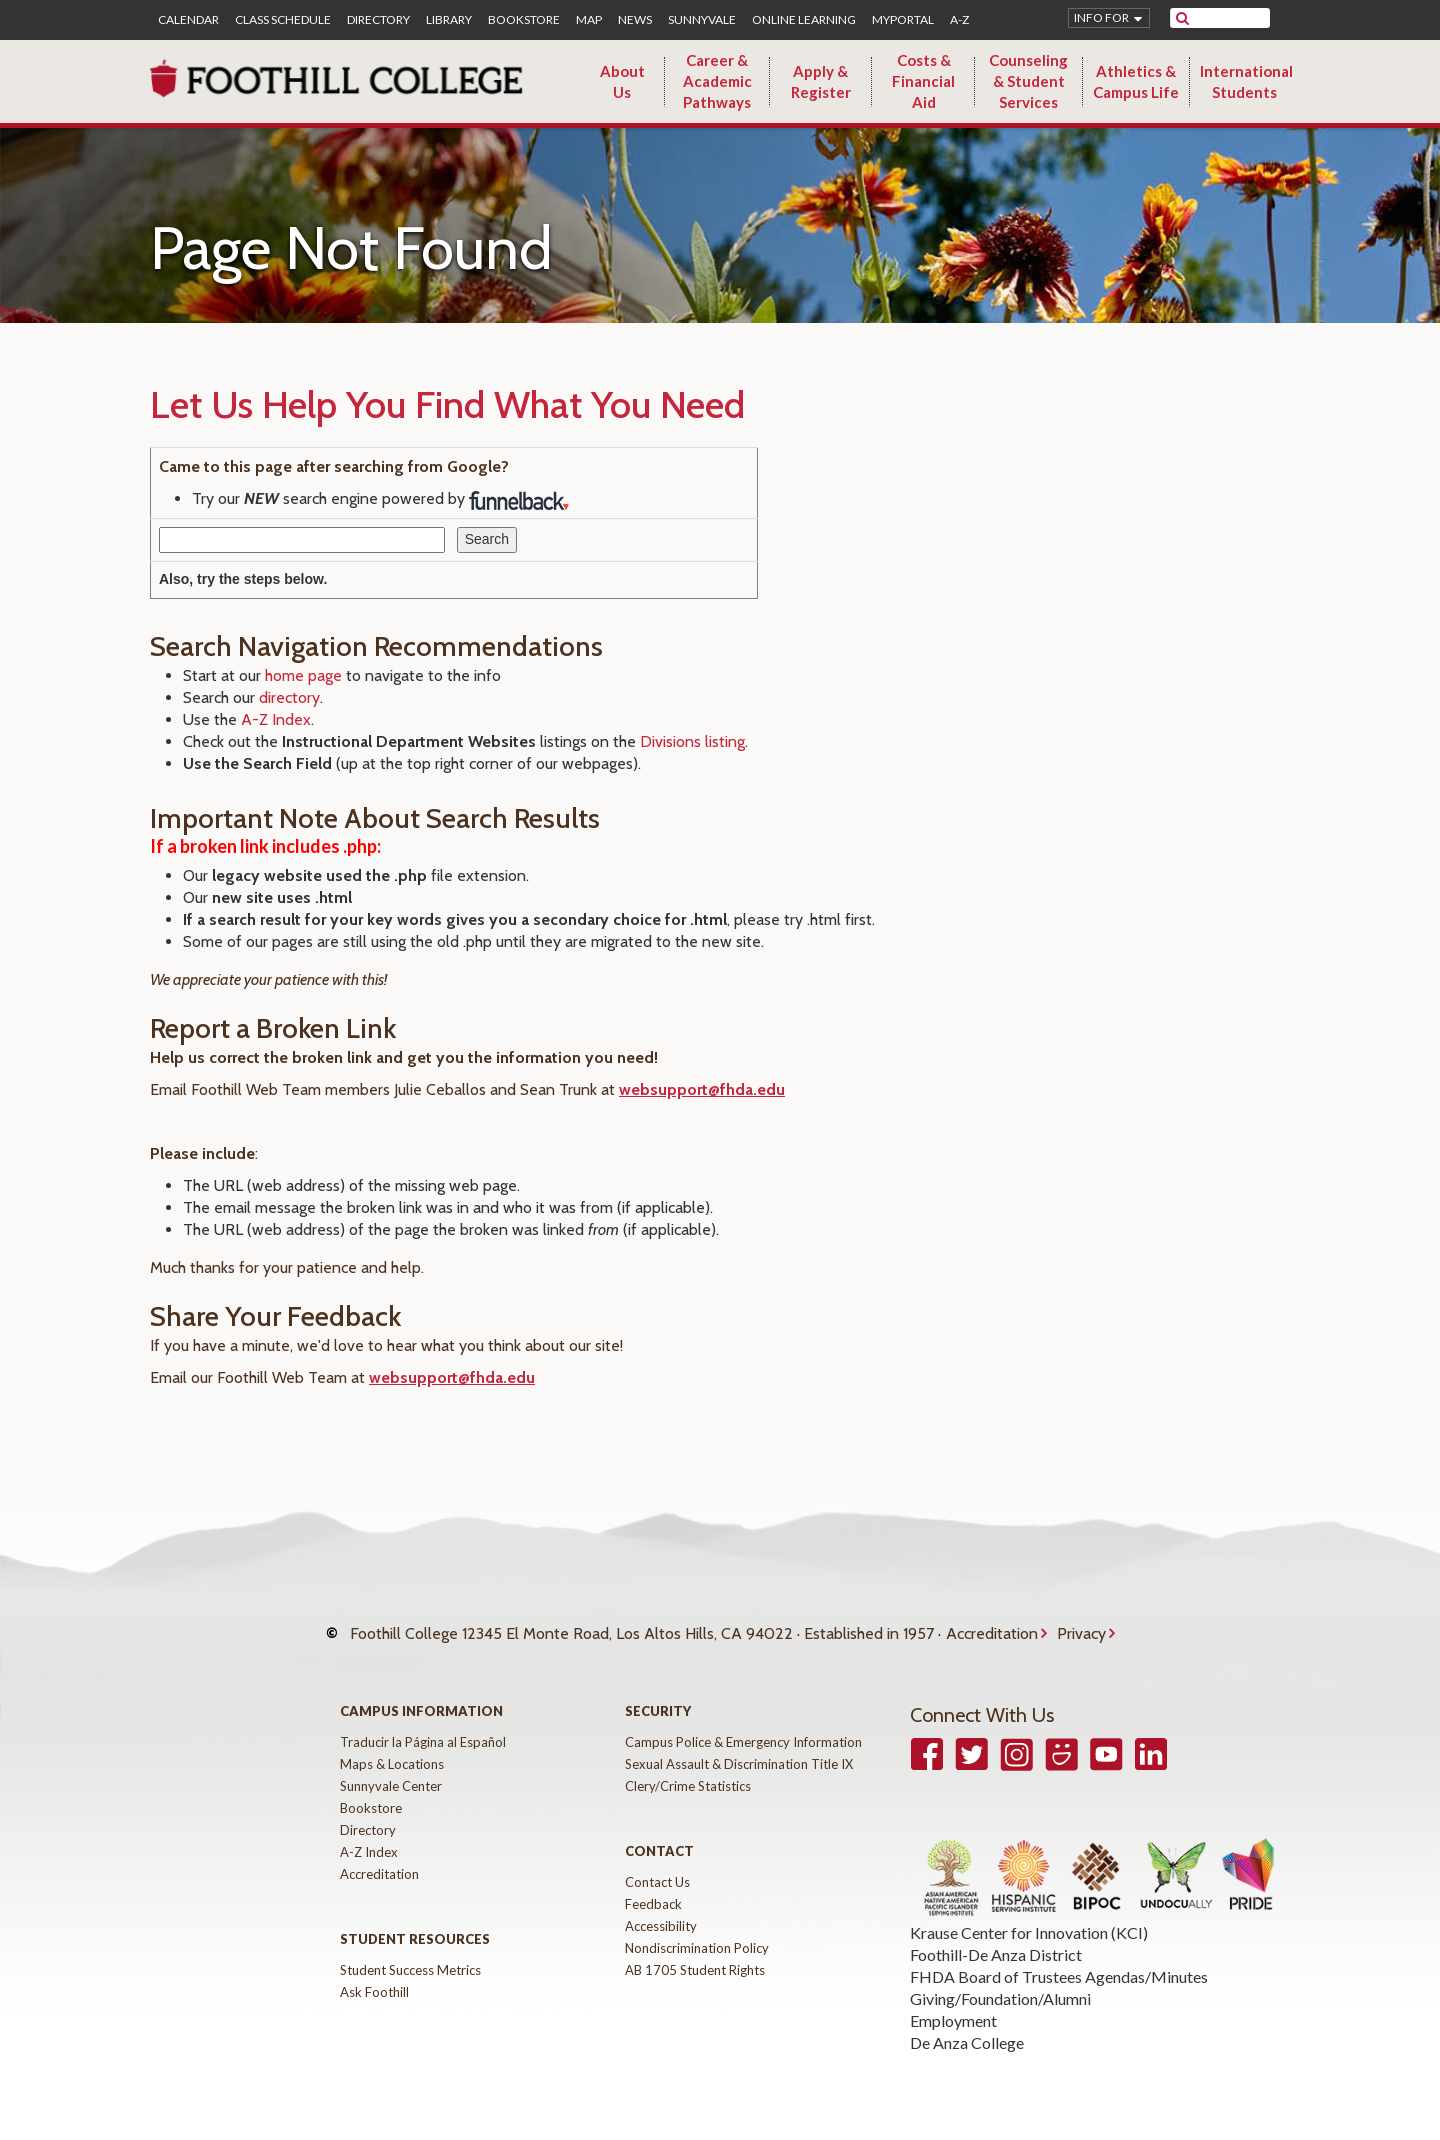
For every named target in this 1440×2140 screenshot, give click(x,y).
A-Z (959, 20)
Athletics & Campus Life (1136, 81)
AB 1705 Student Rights (695, 1955)
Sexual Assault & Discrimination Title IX (739, 1749)
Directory (378, 20)
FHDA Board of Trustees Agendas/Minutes (1059, 1961)
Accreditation (992, 1625)
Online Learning (804, 20)
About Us (622, 81)
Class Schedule (283, 20)
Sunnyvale (702, 20)
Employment (953, 2005)
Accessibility (661, 1911)
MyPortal (903, 20)
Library (449, 20)
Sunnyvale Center (391, 1771)
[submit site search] (1182, 18)
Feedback (653, 1889)
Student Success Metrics (410, 1955)
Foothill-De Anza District (996, 1939)
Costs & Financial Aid (923, 81)
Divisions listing (692, 741)
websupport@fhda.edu (702, 1089)
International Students (1246, 81)
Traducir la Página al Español (423, 1727)
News (635, 20)
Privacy (1081, 1625)
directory (289, 697)
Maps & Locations (392, 1749)
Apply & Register (821, 81)
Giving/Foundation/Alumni (1000, 1983)
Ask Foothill (374, 1977)
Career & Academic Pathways (717, 81)
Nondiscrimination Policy (697, 1933)
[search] (1232, 18)
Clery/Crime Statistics (688, 1771)
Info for (1101, 17)
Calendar (188, 20)
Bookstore (524, 20)
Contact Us (657, 1867)
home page (303, 675)
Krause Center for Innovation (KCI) (1029, 1917)
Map (589, 20)
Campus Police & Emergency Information (743, 1727)
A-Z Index (276, 719)
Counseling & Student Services (1028, 81)
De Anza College (967, 2027)
